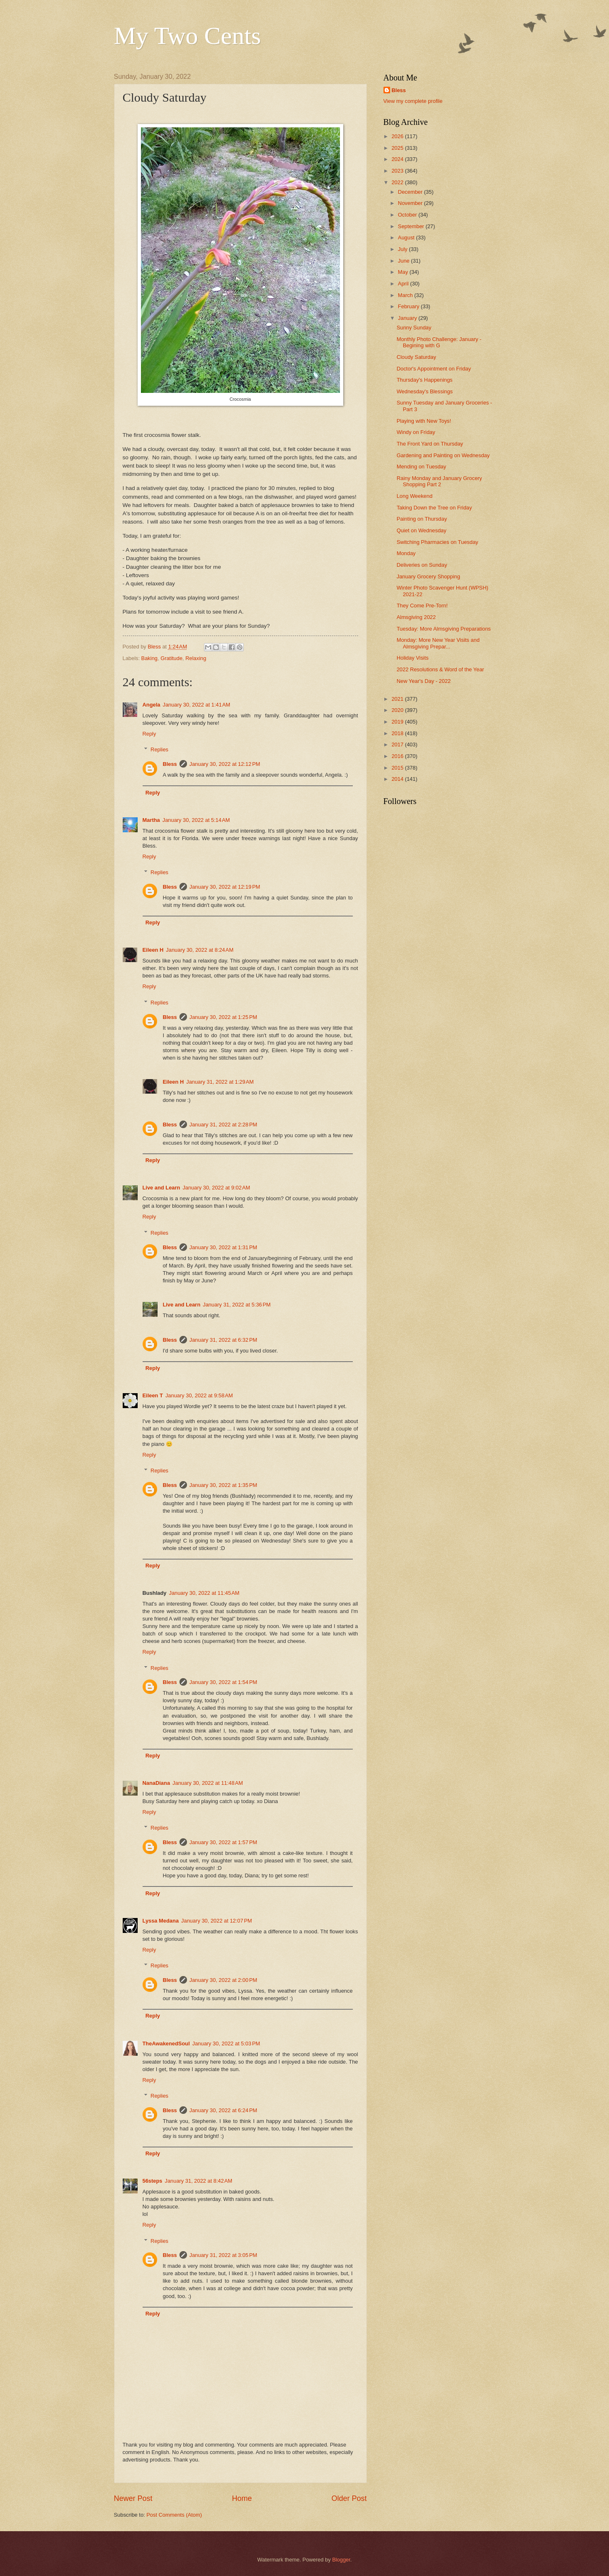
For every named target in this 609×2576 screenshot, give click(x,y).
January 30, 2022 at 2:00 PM (223, 1980)
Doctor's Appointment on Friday (434, 369)
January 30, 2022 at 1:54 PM (223, 1682)
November (411, 203)
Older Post (348, 2498)
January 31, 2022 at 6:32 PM (223, 1340)
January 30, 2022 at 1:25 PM (223, 1017)
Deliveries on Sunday (422, 565)
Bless (170, 764)
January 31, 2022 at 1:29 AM (220, 1082)
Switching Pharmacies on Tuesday (437, 542)
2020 (398, 710)
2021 (398, 699)
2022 (398, 182)
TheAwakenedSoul (166, 2043)
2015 (398, 768)
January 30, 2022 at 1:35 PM (223, 1485)
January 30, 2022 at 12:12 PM (224, 764)
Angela (151, 705)
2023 (398, 171)
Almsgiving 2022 (416, 617)
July (403, 249)
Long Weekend (414, 496)
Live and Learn (161, 1187)
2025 (398, 148)
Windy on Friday (416, 432)
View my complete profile (413, 101)
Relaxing (195, 658)
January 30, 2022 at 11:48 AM (207, 1783)
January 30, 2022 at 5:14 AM (196, 820)
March (406, 295)
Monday (406, 553)
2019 (398, 722)
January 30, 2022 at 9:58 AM (199, 1395)
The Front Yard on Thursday (430, 444)
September (412, 226)
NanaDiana (156, 1783)
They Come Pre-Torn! (422, 605)
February (409, 306)
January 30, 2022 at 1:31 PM (223, 1247)
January (408, 318)
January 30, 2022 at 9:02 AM (216, 1187)
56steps (153, 2181)
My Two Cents (187, 35)
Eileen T (153, 1395)
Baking (149, 658)
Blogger (341, 2560)
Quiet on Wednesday (421, 530)
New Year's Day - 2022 (424, 681)
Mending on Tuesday (421, 466)
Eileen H (153, 950)
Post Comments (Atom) (174, 2515)
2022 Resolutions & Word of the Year (440, 669)
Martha (151, 820)
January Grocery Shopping (428, 576)
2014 (398, 779)
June (404, 261)
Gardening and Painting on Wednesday (443, 455)
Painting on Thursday (422, 519)
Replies (159, 749)
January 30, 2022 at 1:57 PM (223, 1842)
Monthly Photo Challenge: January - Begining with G (439, 342)
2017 (398, 744)
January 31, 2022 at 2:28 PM (223, 1124)
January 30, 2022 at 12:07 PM (216, 1921)
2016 (398, 756)
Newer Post (133, 2498)
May (404, 272)
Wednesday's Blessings (425, 391)
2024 (398, 159)
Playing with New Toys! (424, 421)
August (407, 237)
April (404, 283)
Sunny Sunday (414, 327)
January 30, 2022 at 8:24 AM (199, 950)
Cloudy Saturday (416, 357)
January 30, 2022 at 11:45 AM (204, 1593)
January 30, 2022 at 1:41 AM (196, 705)
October (408, 215)
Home (242, 2498)
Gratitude (171, 658)
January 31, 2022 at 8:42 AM (198, 2181)
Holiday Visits (413, 658)
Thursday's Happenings (425, 380)
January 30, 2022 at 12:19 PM (224, 887)
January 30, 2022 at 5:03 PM (226, 2043)
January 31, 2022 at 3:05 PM (223, 2255)
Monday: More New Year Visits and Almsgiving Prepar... (438, 643)
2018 (398, 733)
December (411, 192)
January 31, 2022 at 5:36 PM (237, 1304)
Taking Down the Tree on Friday (434, 507)
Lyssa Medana (161, 1921)
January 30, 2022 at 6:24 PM (223, 2110)
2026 (398, 136)
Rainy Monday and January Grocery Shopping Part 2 (439, 481)
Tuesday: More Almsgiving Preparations (444, 629)
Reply (149, 734)
